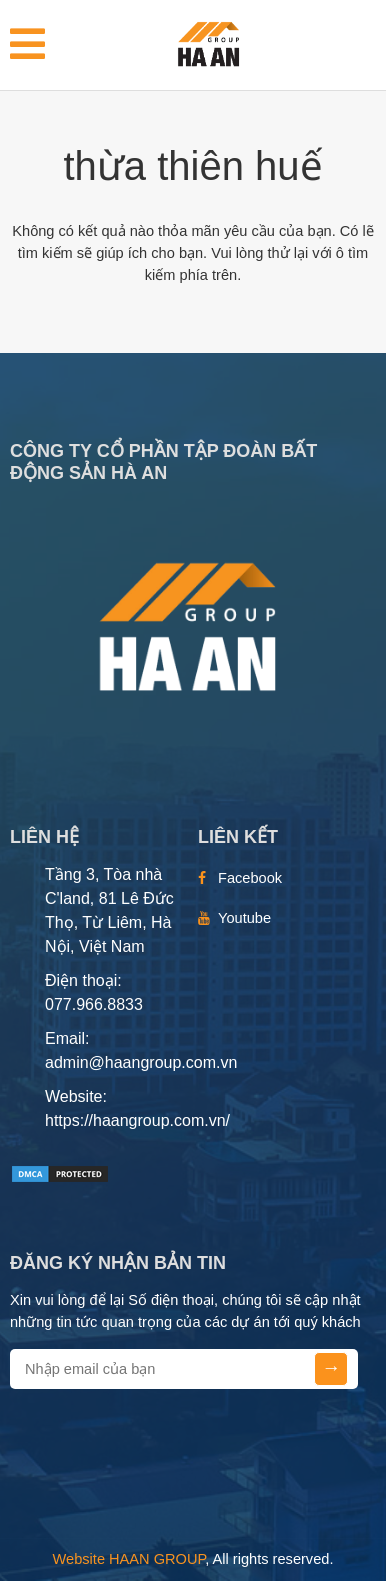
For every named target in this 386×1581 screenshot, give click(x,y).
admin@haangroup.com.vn (141, 1062)
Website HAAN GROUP (129, 1559)
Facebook (250, 878)
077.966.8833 (94, 1004)
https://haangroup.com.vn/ (137, 1120)
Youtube (244, 918)
